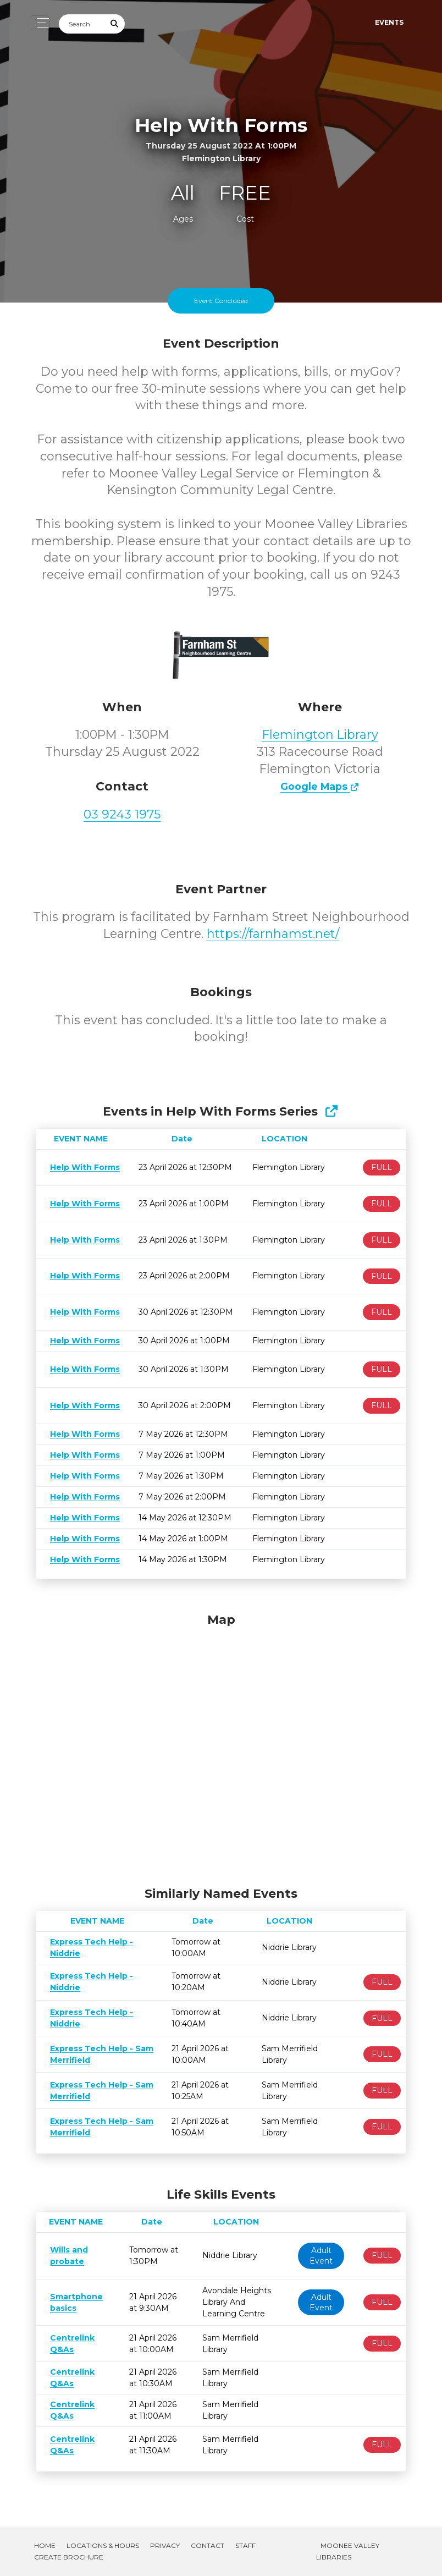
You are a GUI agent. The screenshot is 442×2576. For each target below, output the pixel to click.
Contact (207, 2545)
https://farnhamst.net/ (273, 933)
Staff (245, 2545)
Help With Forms (83, 1167)
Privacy (165, 2545)
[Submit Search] (114, 24)
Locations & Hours (103, 2545)
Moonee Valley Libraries (347, 2551)
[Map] (221, 1747)
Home (45, 2545)
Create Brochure (68, 2557)
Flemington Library (320, 734)
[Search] (82, 24)
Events (389, 22)
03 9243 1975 (122, 814)
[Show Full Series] (331, 1111)
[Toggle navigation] (40, 22)
